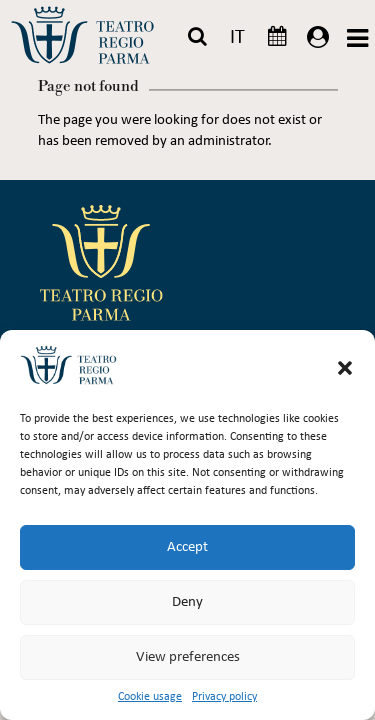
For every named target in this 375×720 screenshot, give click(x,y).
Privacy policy (224, 697)
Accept (187, 547)
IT (237, 38)
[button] (345, 368)
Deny (187, 602)
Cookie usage (150, 697)
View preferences (188, 657)
